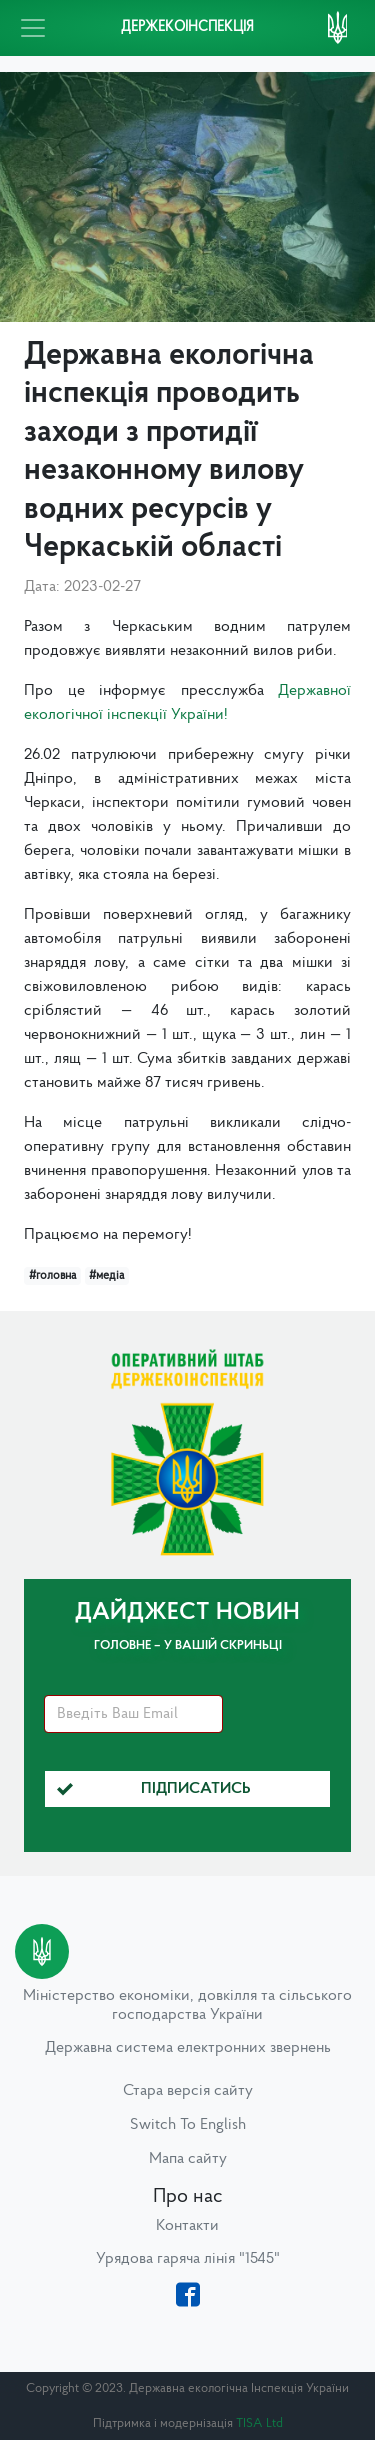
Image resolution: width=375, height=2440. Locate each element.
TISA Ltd (259, 2423)
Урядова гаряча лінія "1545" (188, 2259)
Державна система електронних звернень (188, 2048)
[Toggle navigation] (33, 28)
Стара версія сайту (188, 2091)
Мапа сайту (188, 2159)
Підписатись (154, 1789)
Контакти (187, 2226)
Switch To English (188, 2125)
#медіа (106, 1276)
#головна (52, 1276)
